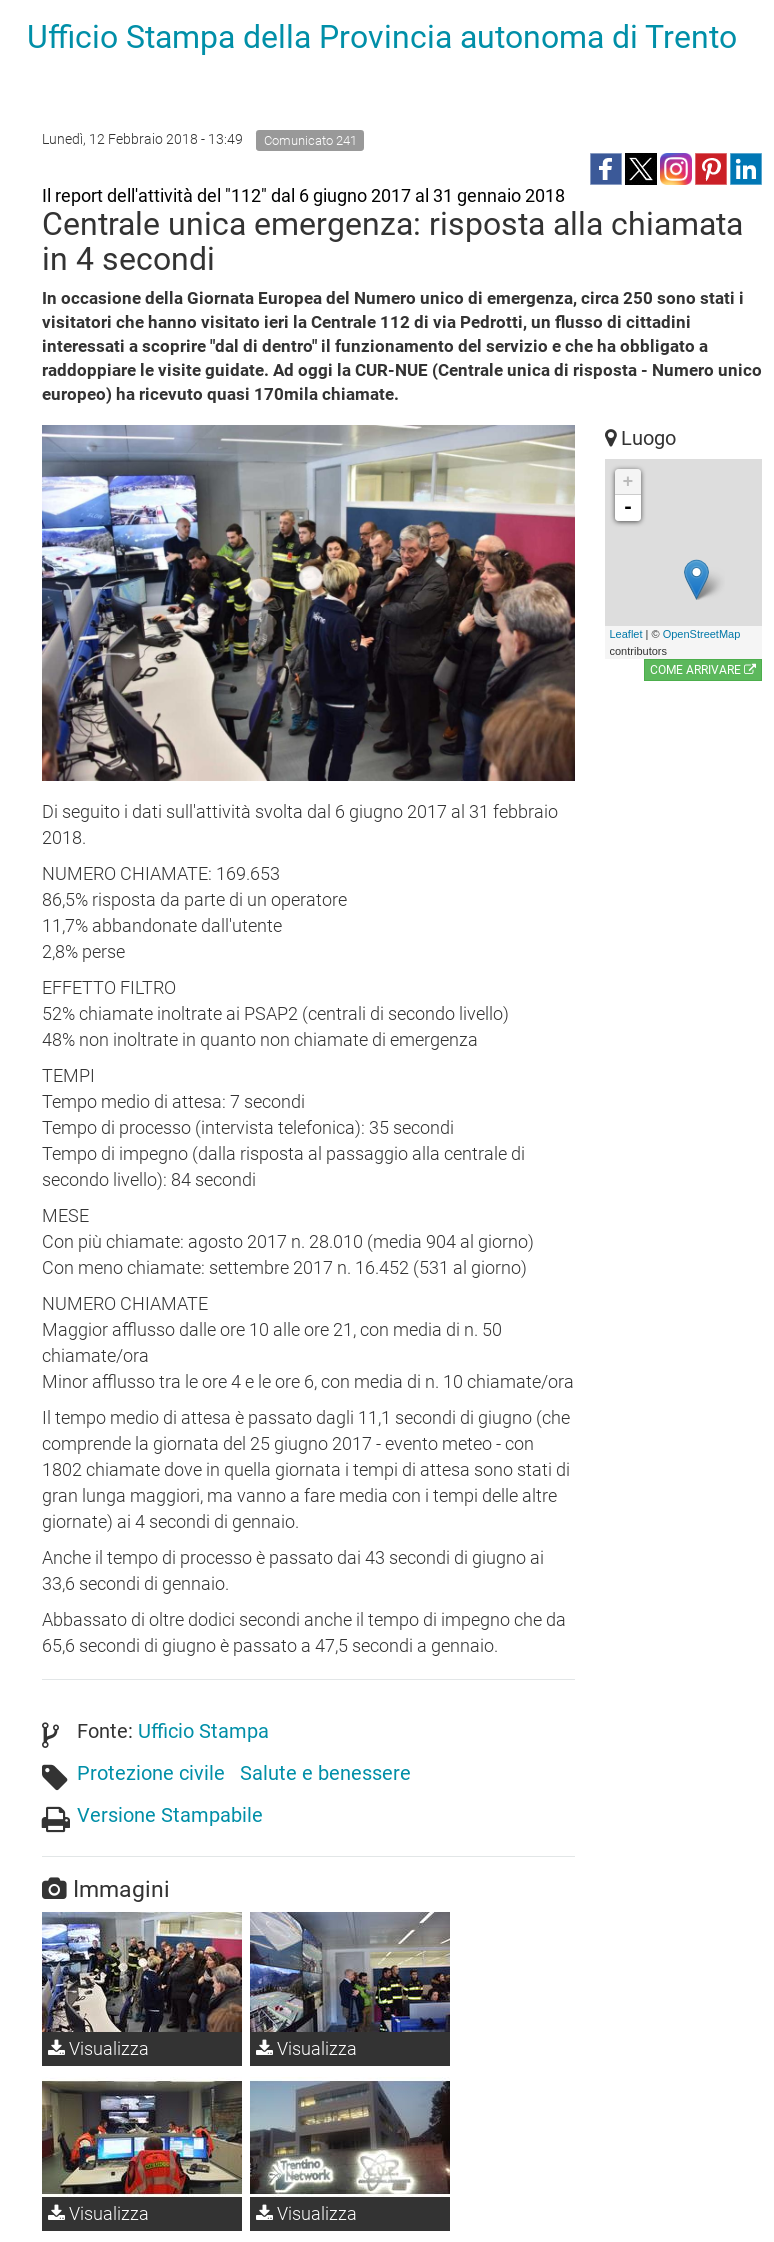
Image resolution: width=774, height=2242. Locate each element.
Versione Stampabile (170, 1815)
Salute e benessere (325, 1773)
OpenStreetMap (702, 634)
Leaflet (626, 634)
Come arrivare (703, 670)
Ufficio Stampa (203, 1731)
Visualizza (98, 2048)
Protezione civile (151, 1773)
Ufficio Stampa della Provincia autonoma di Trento (382, 37)
